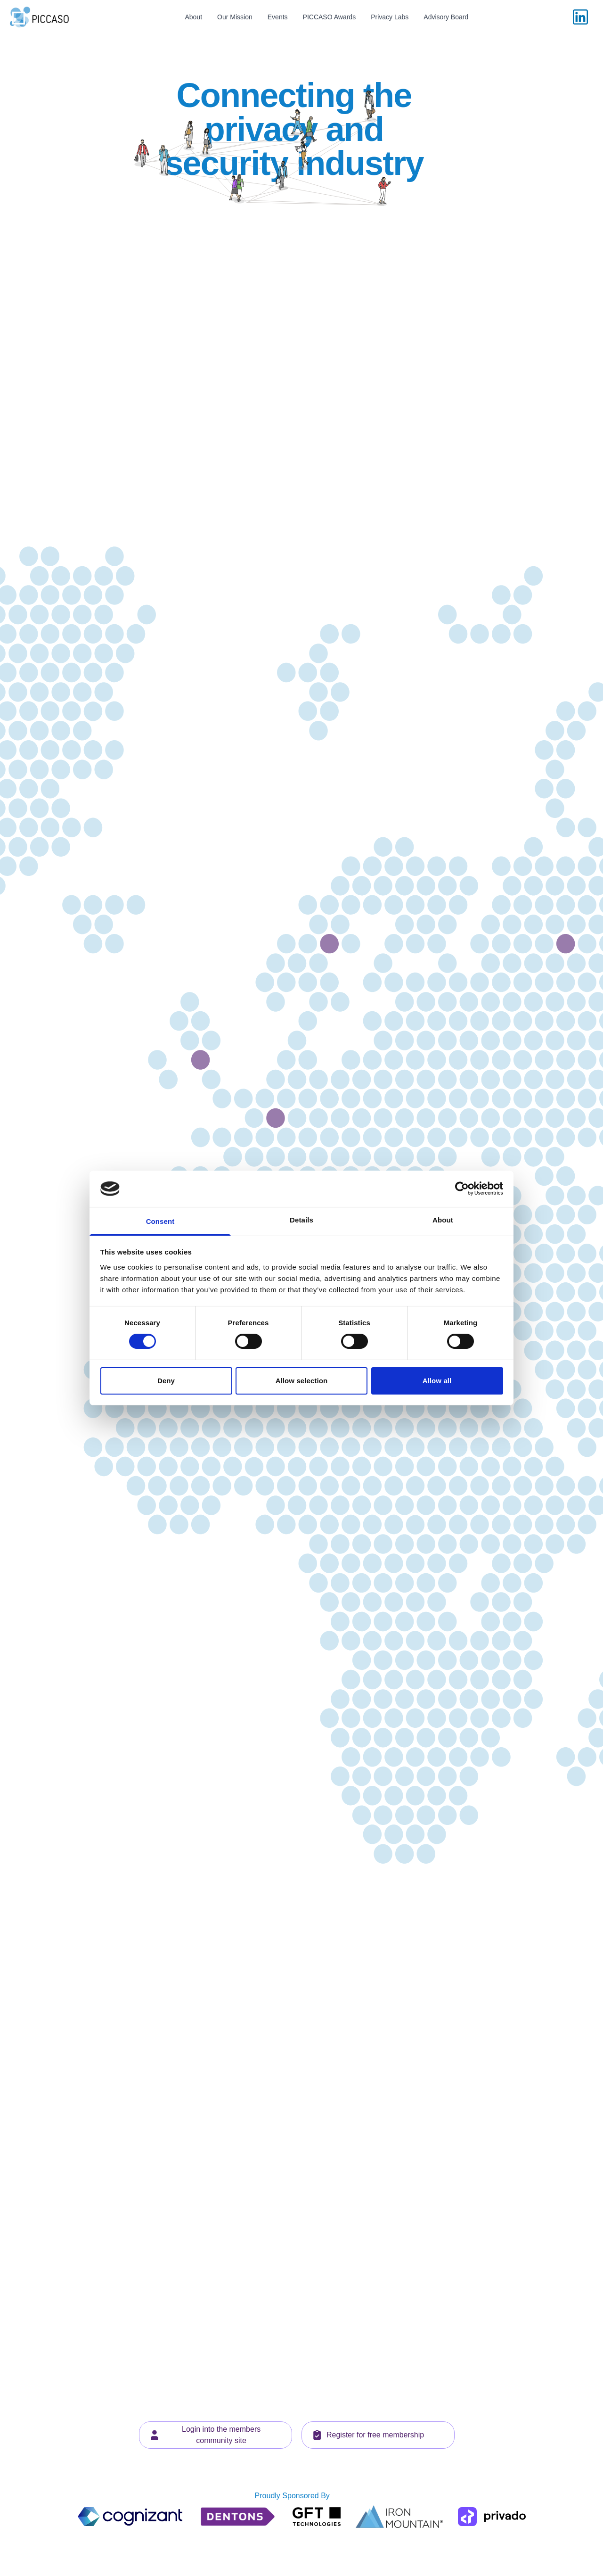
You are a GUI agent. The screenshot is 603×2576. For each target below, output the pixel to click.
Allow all (437, 1381)
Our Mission (235, 17)
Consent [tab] (160, 1221)
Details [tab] (301, 1220)
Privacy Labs (389, 17)
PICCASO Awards (329, 17)
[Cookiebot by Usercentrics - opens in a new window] (462, 1188)
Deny (166, 1381)
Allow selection (302, 1381)
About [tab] (442, 1220)
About (193, 17)
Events (278, 17)
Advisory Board (446, 17)
